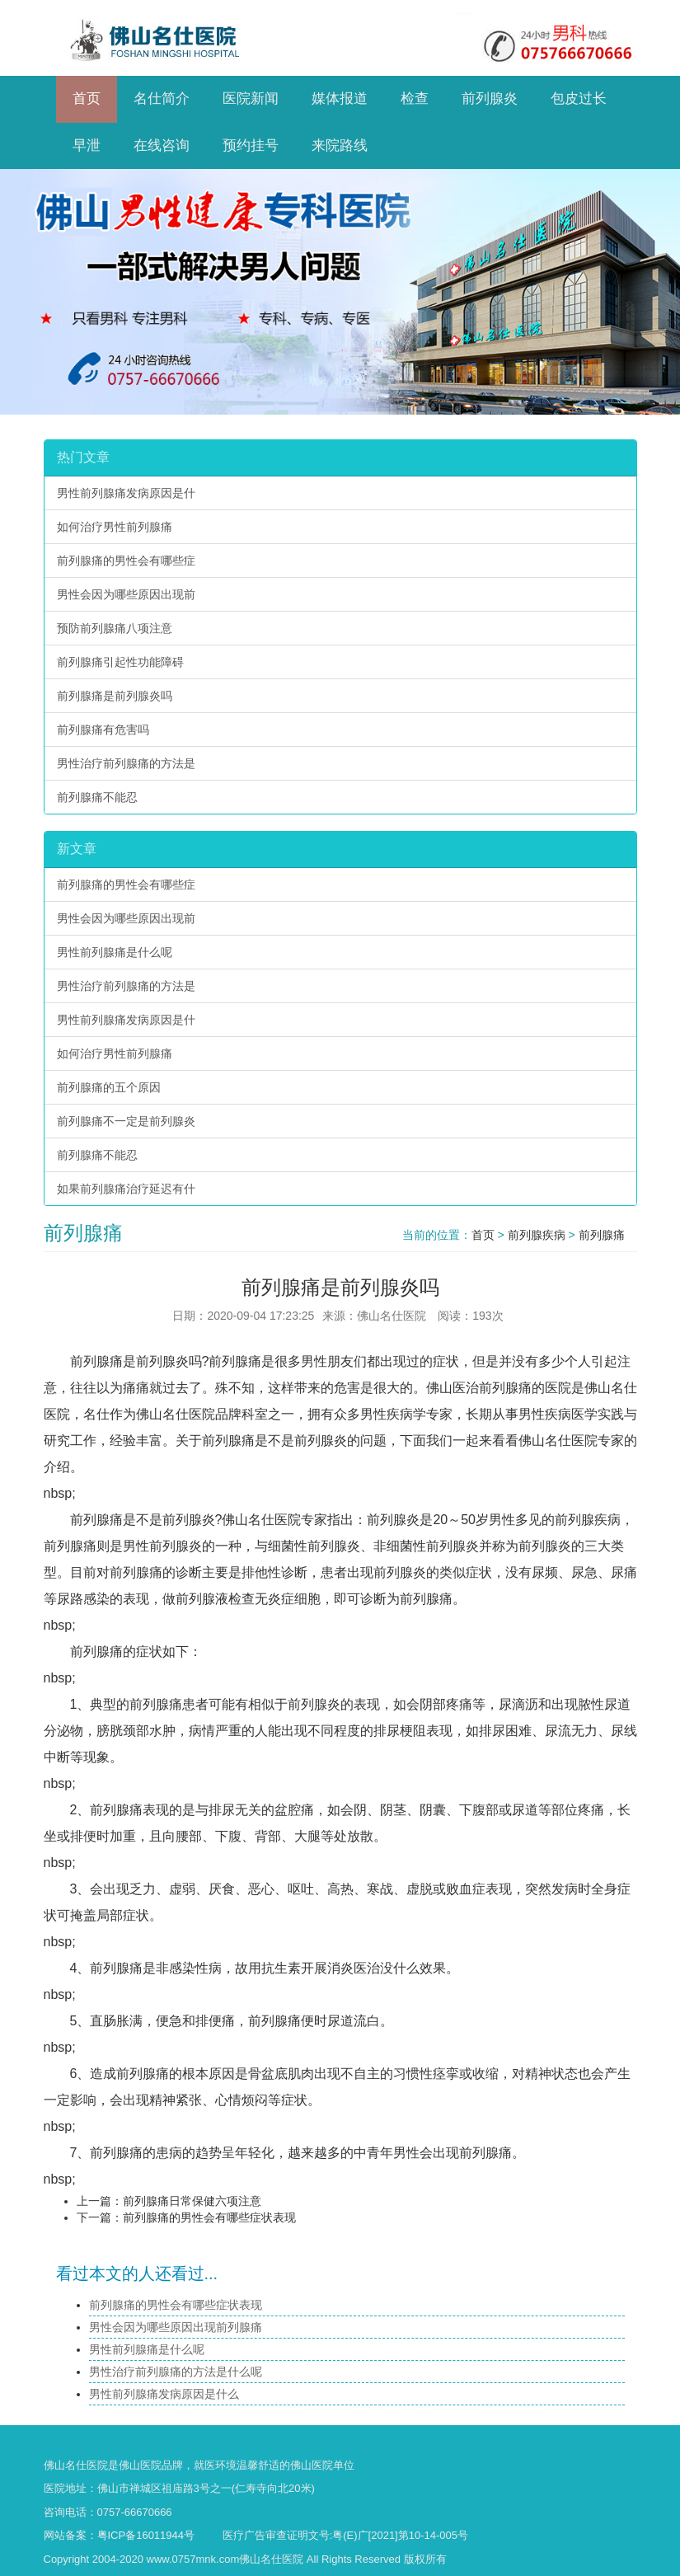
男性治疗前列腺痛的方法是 (126, 763)
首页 (483, 1234)
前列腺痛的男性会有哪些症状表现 (209, 2217)
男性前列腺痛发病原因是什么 (164, 2393)
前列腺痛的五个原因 (109, 1087)
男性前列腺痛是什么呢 (114, 952)
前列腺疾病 (536, 1234)
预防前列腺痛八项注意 (114, 628)
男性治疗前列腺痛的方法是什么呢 (175, 2371)
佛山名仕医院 (76, 2465)
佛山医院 (140, 2465)
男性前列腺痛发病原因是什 (126, 493)
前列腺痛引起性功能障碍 (120, 662)
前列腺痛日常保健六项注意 (192, 2201)
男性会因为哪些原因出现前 (126, 594)
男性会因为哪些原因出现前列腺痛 (175, 2327)
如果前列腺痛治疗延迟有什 (126, 1188)
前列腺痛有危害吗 (103, 729)
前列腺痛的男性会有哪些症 (126, 560)
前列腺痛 (602, 1234)
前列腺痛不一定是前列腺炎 (126, 1121)
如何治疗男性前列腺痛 (114, 526)
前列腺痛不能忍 (97, 797)
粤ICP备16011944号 (146, 2535)
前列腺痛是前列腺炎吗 (114, 695)
